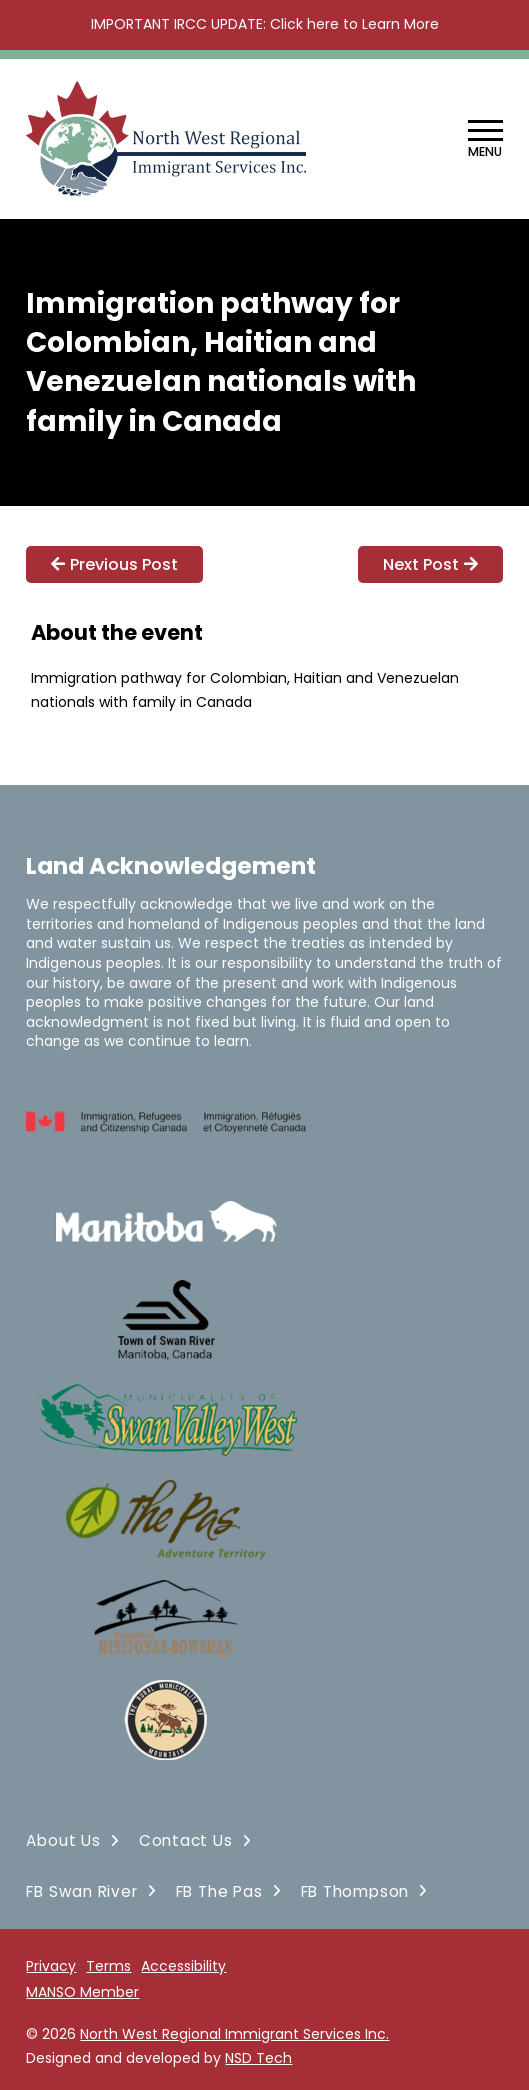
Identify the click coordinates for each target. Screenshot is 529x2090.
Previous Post (114, 564)
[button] (485, 139)
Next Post (430, 564)
